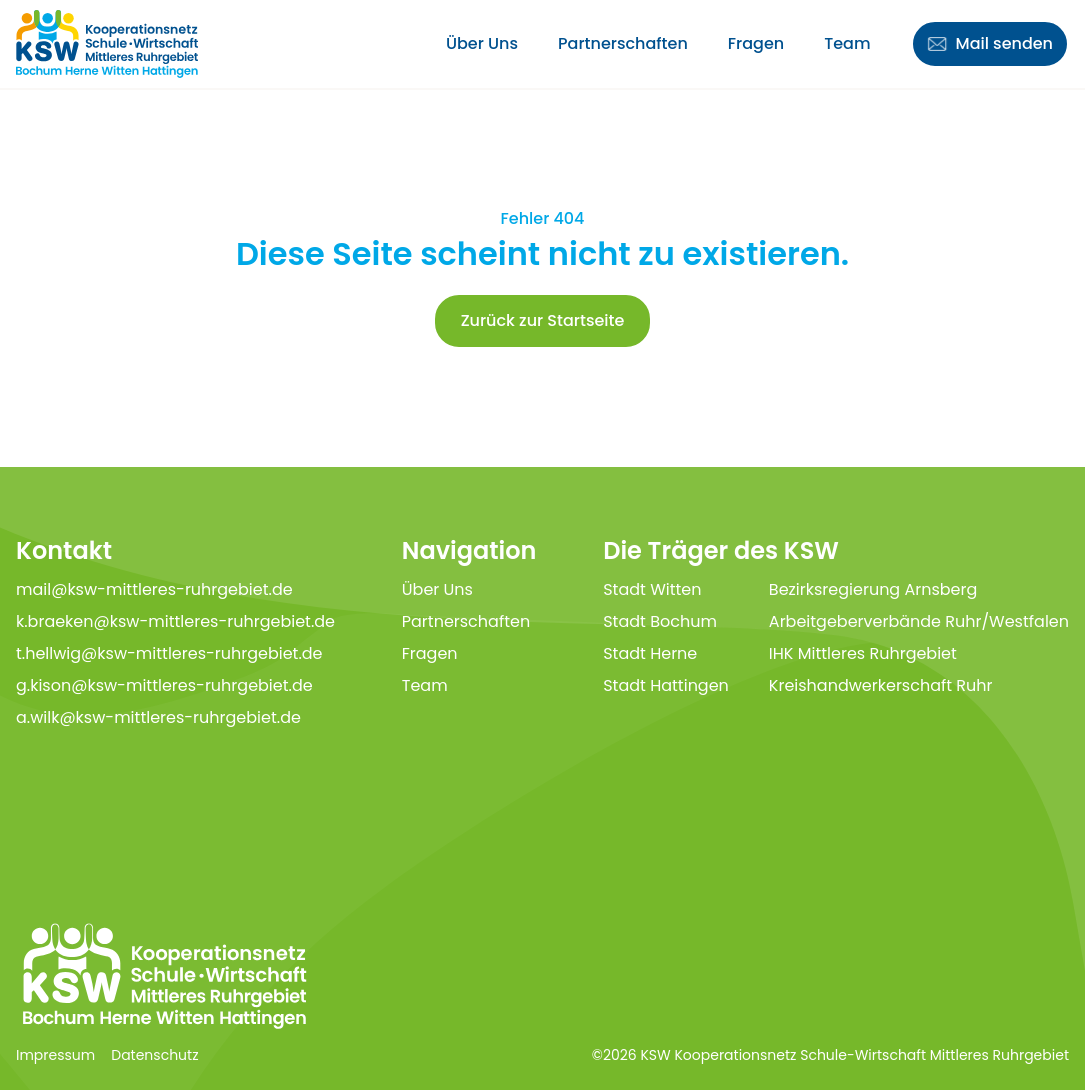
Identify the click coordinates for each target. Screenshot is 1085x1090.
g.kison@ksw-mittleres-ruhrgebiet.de (164, 685)
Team (847, 43)
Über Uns (482, 43)
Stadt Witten (652, 589)
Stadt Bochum (660, 621)
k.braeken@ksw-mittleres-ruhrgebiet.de (175, 621)
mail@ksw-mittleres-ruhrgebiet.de (154, 589)
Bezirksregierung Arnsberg (873, 589)
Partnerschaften (623, 43)
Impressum (55, 1055)
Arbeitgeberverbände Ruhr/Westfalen (919, 621)
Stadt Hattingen (666, 685)
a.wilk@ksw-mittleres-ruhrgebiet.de (158, 717)
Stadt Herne (650, 653)
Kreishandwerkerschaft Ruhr (881, 685)
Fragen (756, 43)
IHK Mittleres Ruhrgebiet (863, 653)
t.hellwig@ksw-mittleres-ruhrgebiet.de (169, 653)
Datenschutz (154, 1055)
